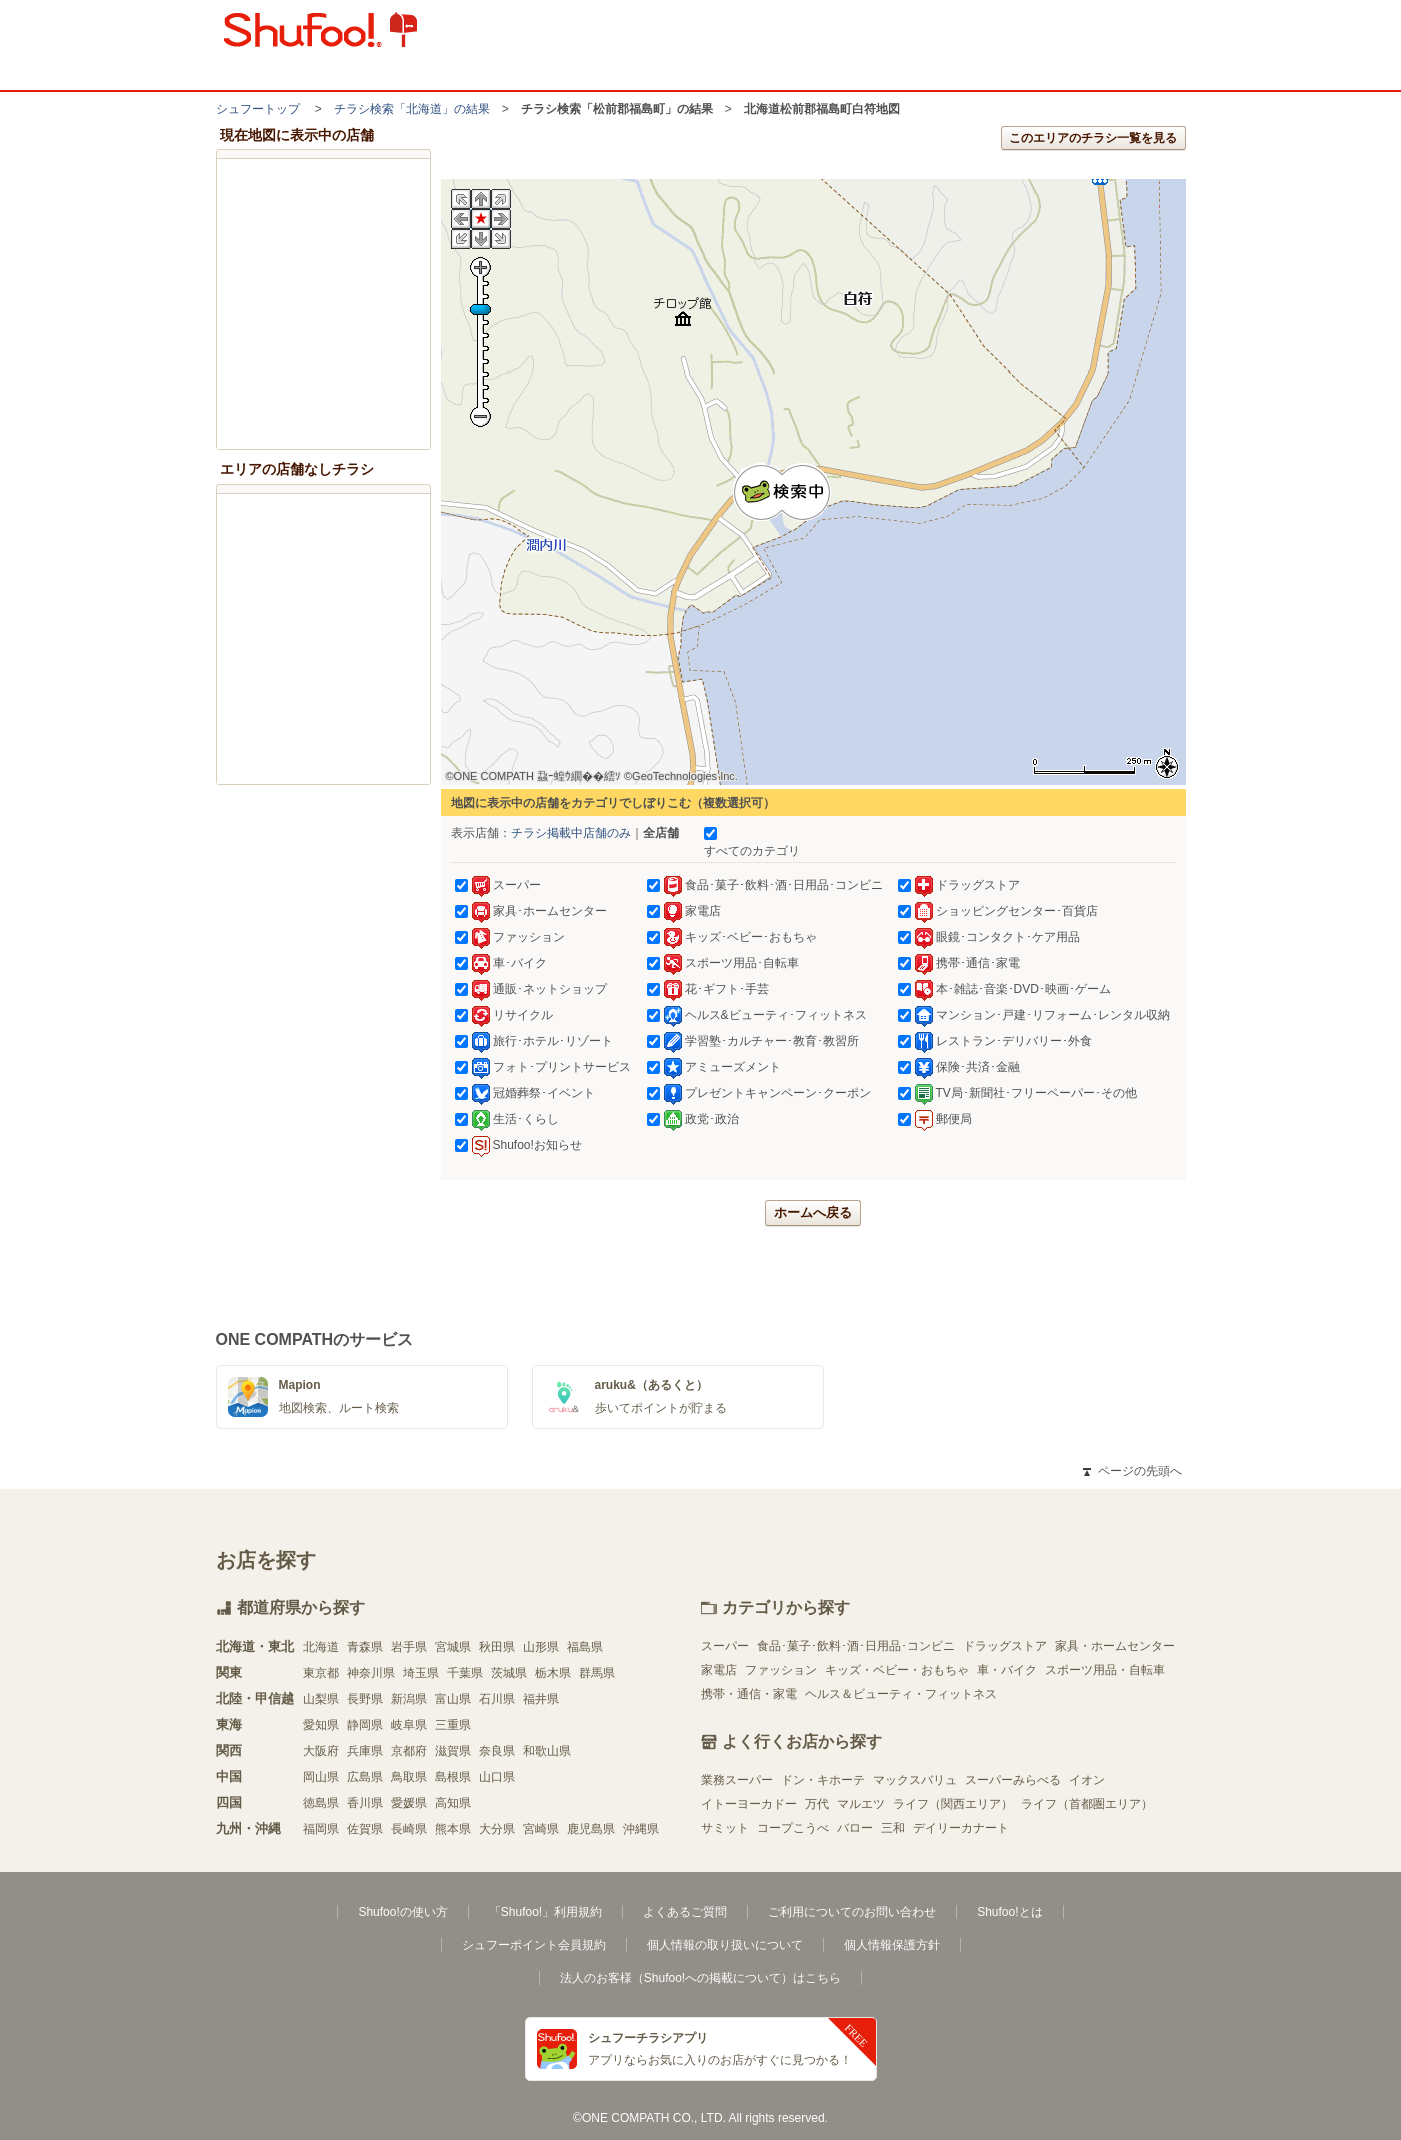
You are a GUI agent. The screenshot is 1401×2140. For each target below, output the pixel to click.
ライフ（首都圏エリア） (1087, 1804)
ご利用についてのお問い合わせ (852, 1912)
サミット (725, 1828)
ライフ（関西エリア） (953, 1804)
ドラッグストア (1005, 1646)
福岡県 (321, 1829)
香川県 (365, 1803)
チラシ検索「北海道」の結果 (412, 109)
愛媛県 (409, 1803)
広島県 (365, 1777)
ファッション (781, 1670)
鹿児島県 (591, 1829)
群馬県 (597, 1673)
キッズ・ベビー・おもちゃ (897, 1670)
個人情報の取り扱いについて (725, 1945)
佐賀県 (365, 1829)
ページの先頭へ (1132, 1471)
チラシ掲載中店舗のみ (571, 833)
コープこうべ (793, 1828)
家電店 (719, 1670)
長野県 (365, 1699)
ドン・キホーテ (823, 1780)
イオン (1087, 1780)
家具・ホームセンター (1115, 1646)
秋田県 (497, 1647)
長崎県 (409, 1829)
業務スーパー (737, 1780)
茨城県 (509, 1673)
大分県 (497, 1829)
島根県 (453, 1777)
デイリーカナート (961, 1828)
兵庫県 (365, 1751)
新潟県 (409, 1699)
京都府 (409, 1751)
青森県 (365, 1647)
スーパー (725, 1646)
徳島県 (321, 1803)
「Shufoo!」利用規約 (545, 1912)
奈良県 (497, 1751)
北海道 (321, 1647)
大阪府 (321, 1751)
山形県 (541, 1647)
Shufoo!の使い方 (402, 1912)
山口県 (497, 1777)
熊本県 (453, 1829)
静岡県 (365, 1725)
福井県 (541, 1699)
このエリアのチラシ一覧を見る (1093, 138)
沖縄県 (641, 1829)
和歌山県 (547, 1751)
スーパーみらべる (1013, 1780)
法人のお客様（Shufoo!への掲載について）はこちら (700, 1978)
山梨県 (321, 1699)
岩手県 (409, 1647)
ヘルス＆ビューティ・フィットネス (901, 1694)
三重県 (453, 1725)
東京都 (321, 1673)
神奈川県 (371, 1673)
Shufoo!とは (1009, 1912)
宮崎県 (541, 1829)
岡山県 (321, 1777)
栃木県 (553, 1673)
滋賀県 (453, 1751)
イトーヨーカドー (749, 1804)
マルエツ (861, 1804)
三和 (893, 1828)
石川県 (497, 1699)
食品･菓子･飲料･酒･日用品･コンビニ (856, 1646)
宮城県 (453, 1647)
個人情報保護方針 (892, 1945)
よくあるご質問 (685, 1912)
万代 (817, 1804)
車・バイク (1007, 1670)
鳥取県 (409, 1777)
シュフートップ (258, 109)
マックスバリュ (915, 1780)
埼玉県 (421, 1673)
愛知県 (321, 1725)
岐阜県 (409, 1725)
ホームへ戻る (813, 1212)
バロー (855, 1828)
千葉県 (465, 1673)
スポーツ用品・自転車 (1105, 1670)
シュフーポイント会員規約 (534, 1945)
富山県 (453, 1699)
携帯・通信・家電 (749, 1694)
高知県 (453, 1803)
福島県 (585, 1647)
